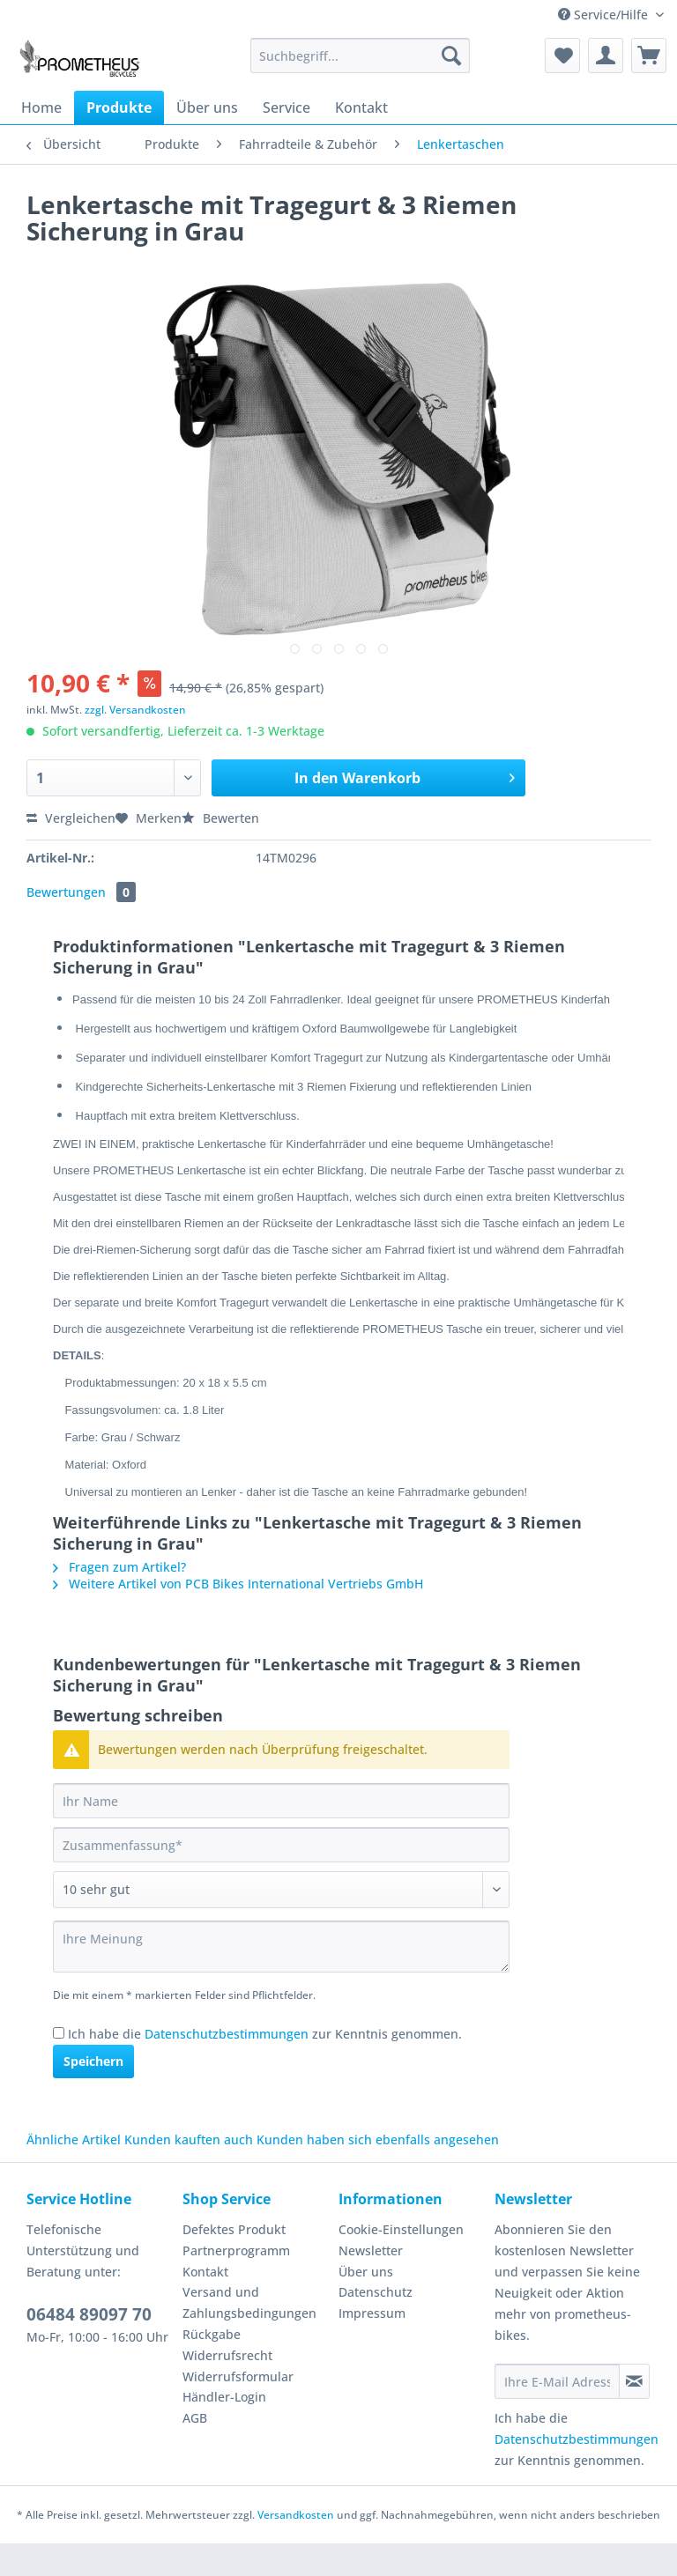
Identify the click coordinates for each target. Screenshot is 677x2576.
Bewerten (220, 818)
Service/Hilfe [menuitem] (604, 14)
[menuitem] (360, 64)
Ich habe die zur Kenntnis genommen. (265, 2066)
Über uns (365, 2304)
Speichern (93, 2093)
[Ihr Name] (281, 1833)
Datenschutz (375, 2324)
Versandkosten (295, 2547)
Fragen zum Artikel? (119, 1599)
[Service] (286, 107)
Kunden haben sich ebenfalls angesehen (378, 2172)
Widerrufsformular (238, 2409)
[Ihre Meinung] (281, 1979)
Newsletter (370, 2283)
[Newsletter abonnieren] (634, 2414)
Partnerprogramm (236, 2283)
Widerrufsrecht (227, 2388)
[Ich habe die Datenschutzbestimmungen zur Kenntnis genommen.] (58, 2065)
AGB (194, 2450)
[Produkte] (119, 107)
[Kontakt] (361, 107)
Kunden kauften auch (188, 2172)
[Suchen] (451, 55)
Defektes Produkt (234, 2262)
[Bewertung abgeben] (281, 1922)
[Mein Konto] (605, 55)
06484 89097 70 (89, 2346)
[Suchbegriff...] (360, 55)
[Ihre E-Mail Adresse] (557, 2414)
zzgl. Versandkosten (135, 709)
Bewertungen (81, 892)
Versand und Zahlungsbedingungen (249, 2335)
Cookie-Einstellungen (401, 2262)
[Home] (41, 107)
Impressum (371, 2345)
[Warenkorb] (648, 55)
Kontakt (205, 2304)
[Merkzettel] (562, 55)
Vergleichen (70, 818)
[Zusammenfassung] (281, 1877)
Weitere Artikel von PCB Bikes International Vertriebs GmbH (238, 1616)
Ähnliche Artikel (73, 2172)
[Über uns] (207, 107)
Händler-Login (224, 2429)
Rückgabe (211, 2366)
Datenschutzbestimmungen (227, 2066)
